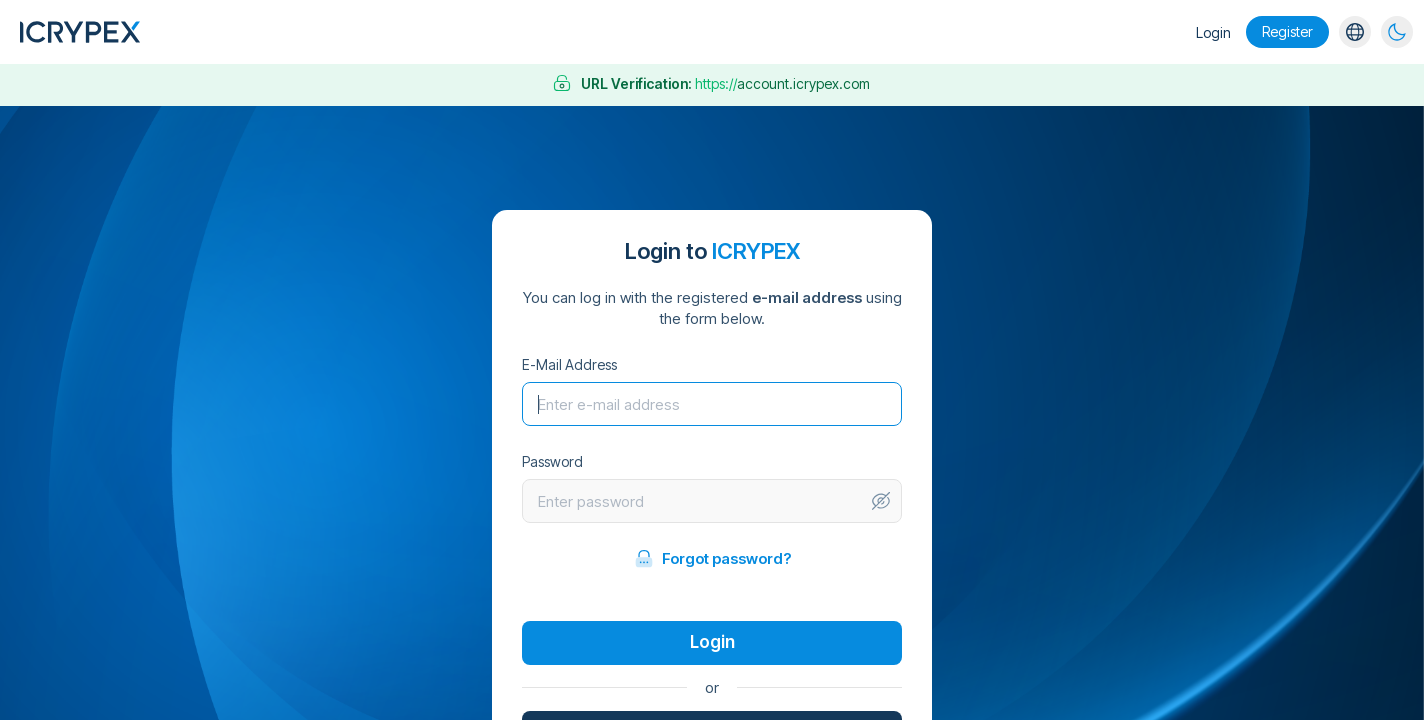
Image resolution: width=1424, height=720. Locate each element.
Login (1213, 32)
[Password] (697, 501)
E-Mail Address (569, 365)
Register (1287, 31)
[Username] (712, 404)
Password (552, 462)
